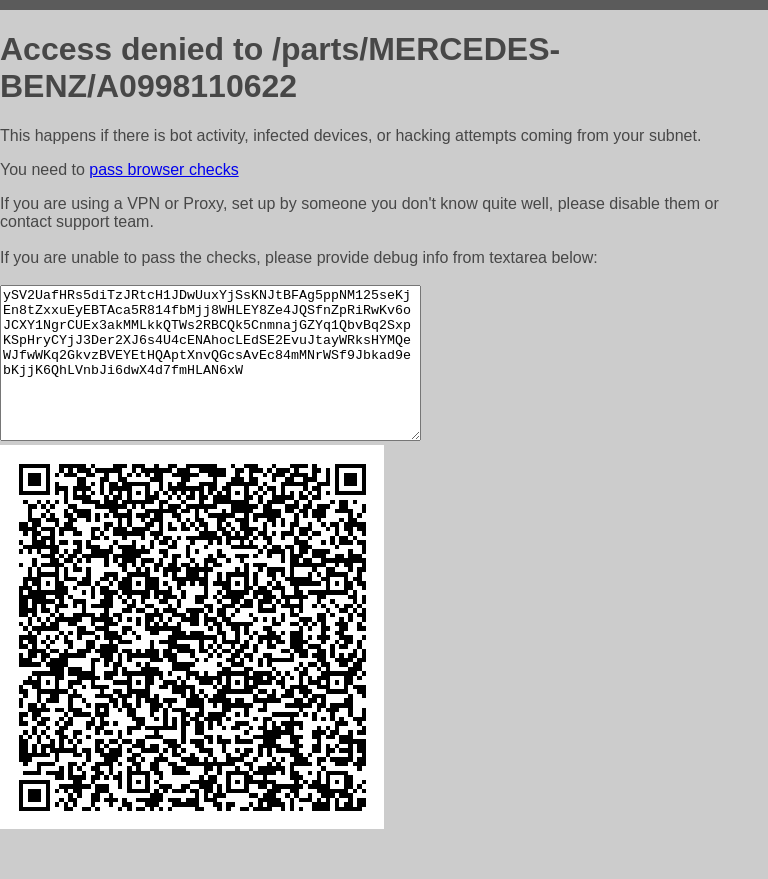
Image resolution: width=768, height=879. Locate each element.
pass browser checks (163, 169)
